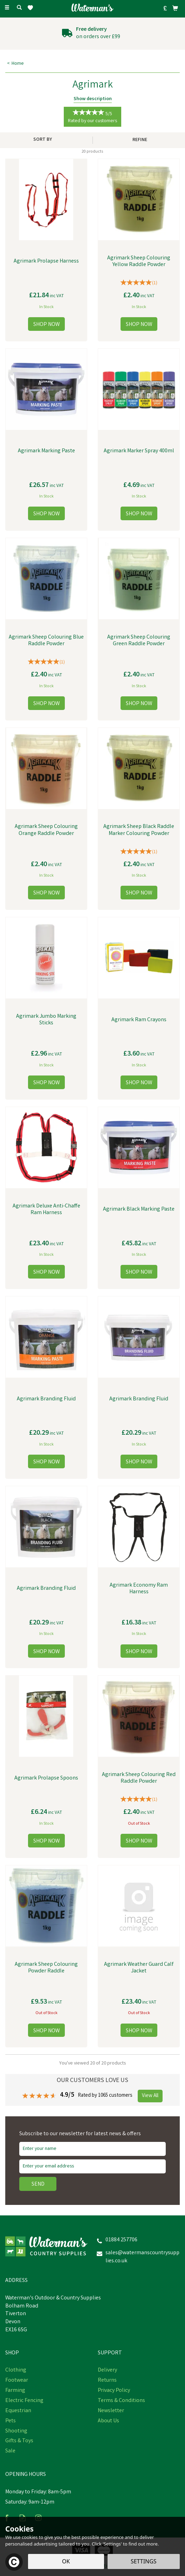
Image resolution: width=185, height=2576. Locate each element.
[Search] (19, 8)
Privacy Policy (114, 2391)
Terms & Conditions (121, 2401)
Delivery (107, 2370)
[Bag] (175, 8)
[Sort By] (45, 139)
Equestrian (18, 2411)
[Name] (92, 2149)
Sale (10, 2451)
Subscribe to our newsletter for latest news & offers (80, 2134)
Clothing (15, 2370)
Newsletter (111, 2411)
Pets (10, 2421)
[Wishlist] (32, 8)
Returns (107, 2380)
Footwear (16, 2380)
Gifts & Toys (19, 2441)
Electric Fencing (24, 2401)
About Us (108, 2421)
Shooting (16, 2431)
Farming (15, 2391)
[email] (92, 2166)
